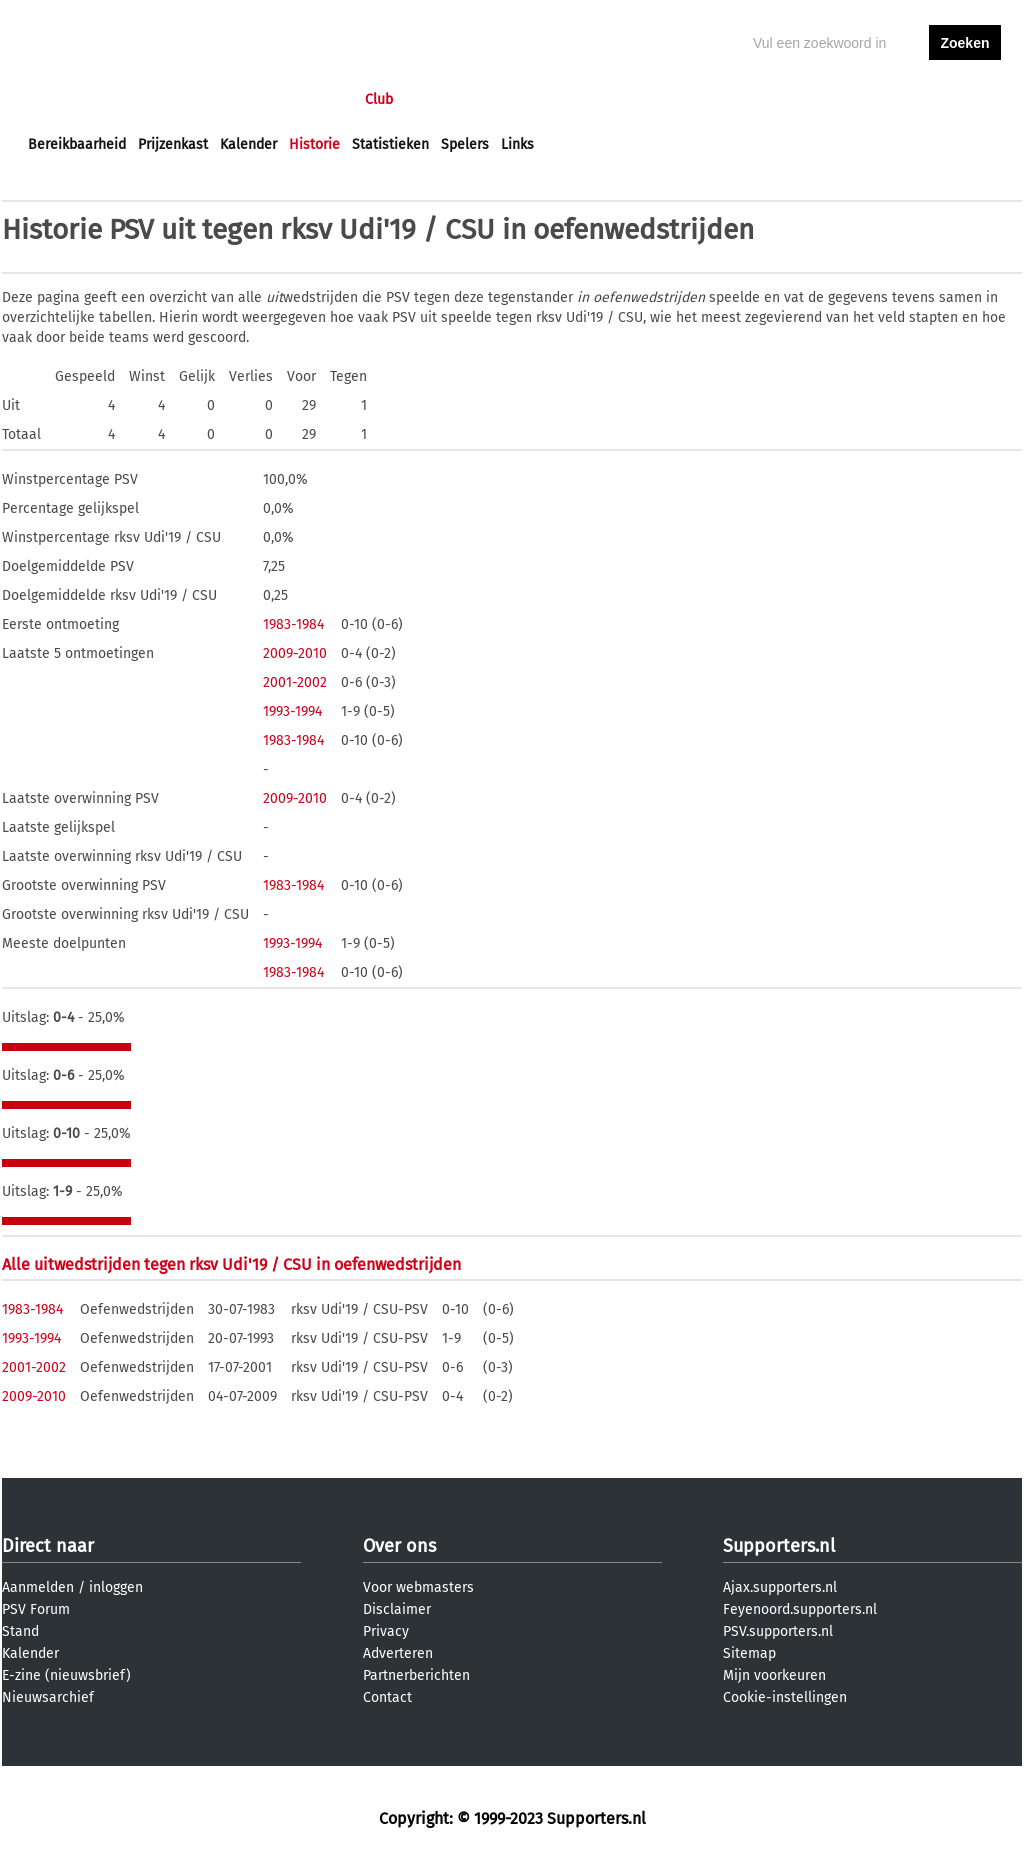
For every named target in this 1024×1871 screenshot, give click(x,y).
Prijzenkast (173, 144)
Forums (222, 99)
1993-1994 (292, 711)
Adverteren (398, 1653)
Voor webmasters (418, 1587)
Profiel (439, 99)
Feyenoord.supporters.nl (800, 1609)
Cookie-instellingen (785, 1697)
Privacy (386, 1631)
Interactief (305, 99)
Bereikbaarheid (77, 144)
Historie (314, 144)
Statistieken (390, 144)
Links (517, 144)
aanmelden (965, 99)
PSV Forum (36, 1609)
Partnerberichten (416, 1675)
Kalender (248, 144)
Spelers (465, 144)
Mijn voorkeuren (774, 1675)
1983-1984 (293, 624)
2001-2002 (295, 682)
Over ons (399, 1546)
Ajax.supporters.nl (780, 1587)
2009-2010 (295, 653)
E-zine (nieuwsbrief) (66, 1675)
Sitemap (749, 1653)
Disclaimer (397, 1609)
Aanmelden (38, 1587)
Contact (387, 1697)
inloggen (888, 99)
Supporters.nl (779, 1546)
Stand (20, 1631)
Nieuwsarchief (48, 1697)
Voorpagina (64, 99)
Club (379, 99)
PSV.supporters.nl (778, 1631)
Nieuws (149, 99)
